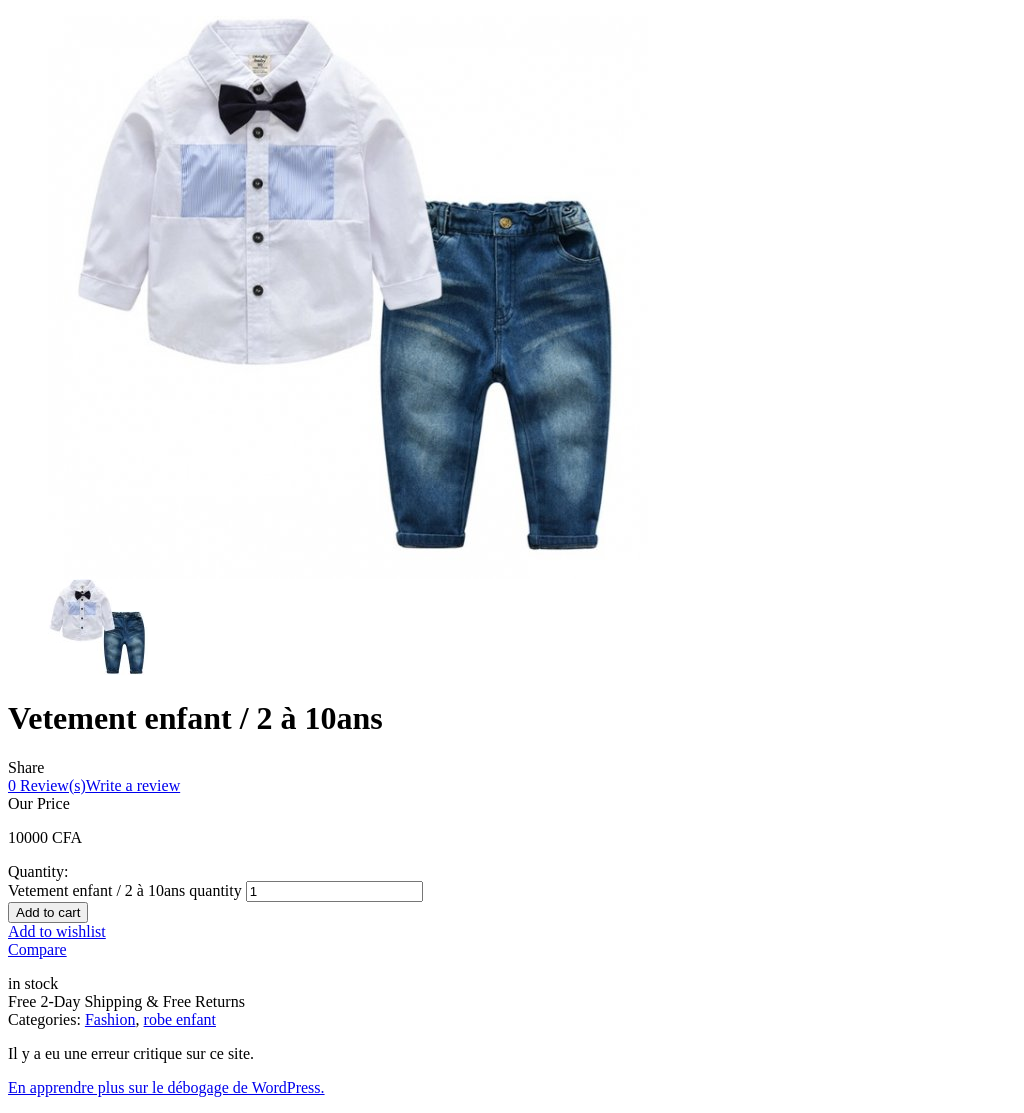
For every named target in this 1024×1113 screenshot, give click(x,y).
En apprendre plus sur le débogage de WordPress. (166, 1087)
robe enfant (180, 1019)
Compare (37, 949)
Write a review (133, 785)
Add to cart (48, 912)
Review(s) (47, 785)
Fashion (110, 1019)
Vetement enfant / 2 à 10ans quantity (125, 890)
